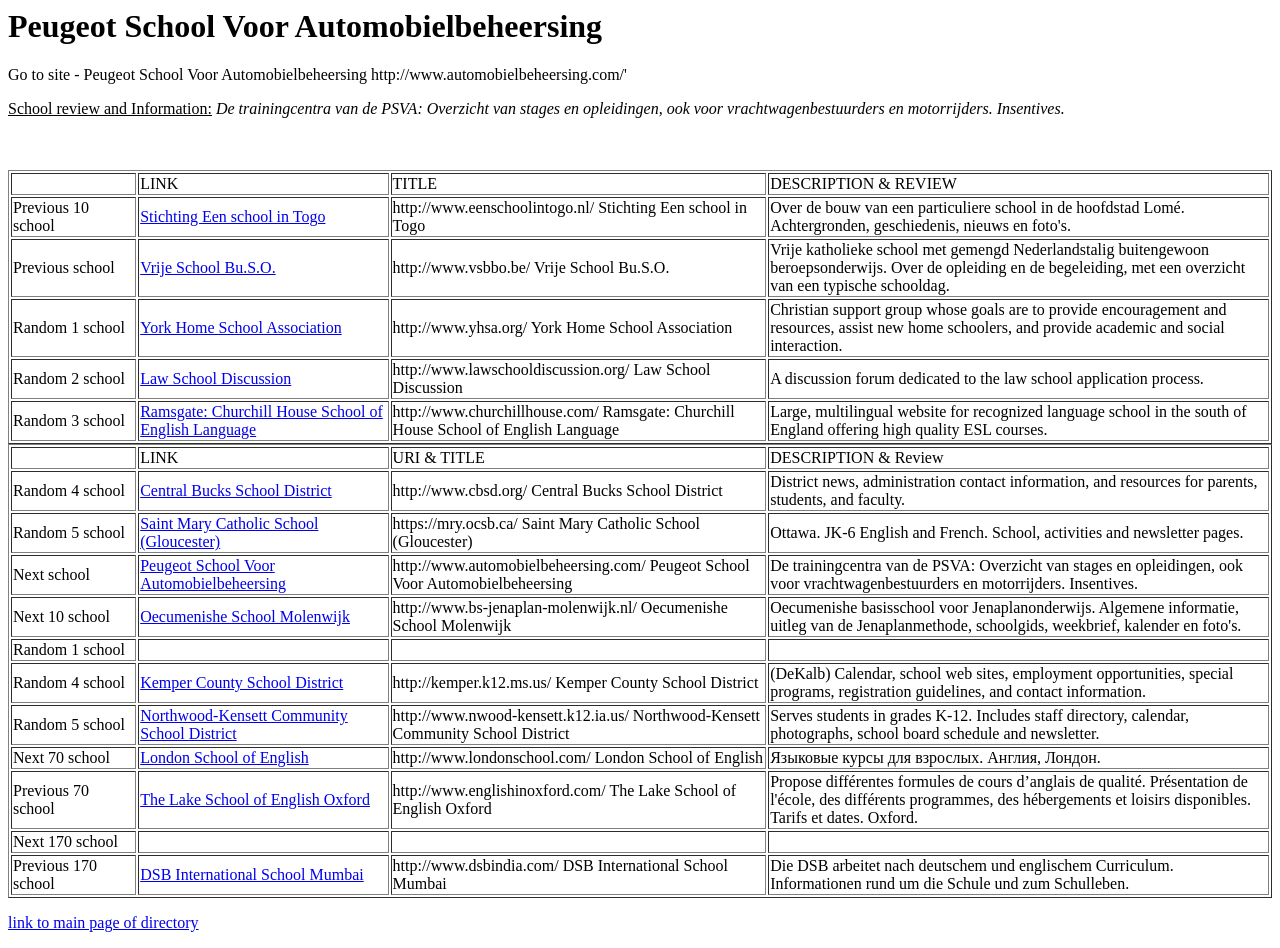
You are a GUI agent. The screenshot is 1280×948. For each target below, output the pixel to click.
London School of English (224, 757)
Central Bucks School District (236, 490)
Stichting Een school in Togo (232, 216)
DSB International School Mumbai (252, 874)
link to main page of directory (103, 922)
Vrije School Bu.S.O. (207, 267)
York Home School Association (241, 327)
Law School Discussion (215, 378)
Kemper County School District (241, 682)
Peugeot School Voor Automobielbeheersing (213, 574)
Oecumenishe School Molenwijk (245, 616)
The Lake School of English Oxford (255, 799)
